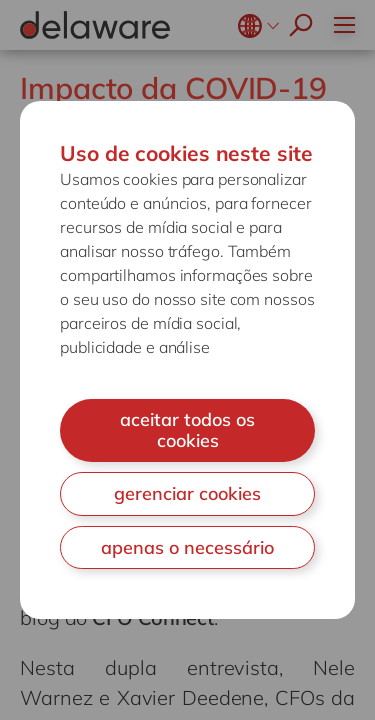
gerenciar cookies (187, 493)
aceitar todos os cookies (187, 430)
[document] (187, 360)
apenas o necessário (187, 547)
